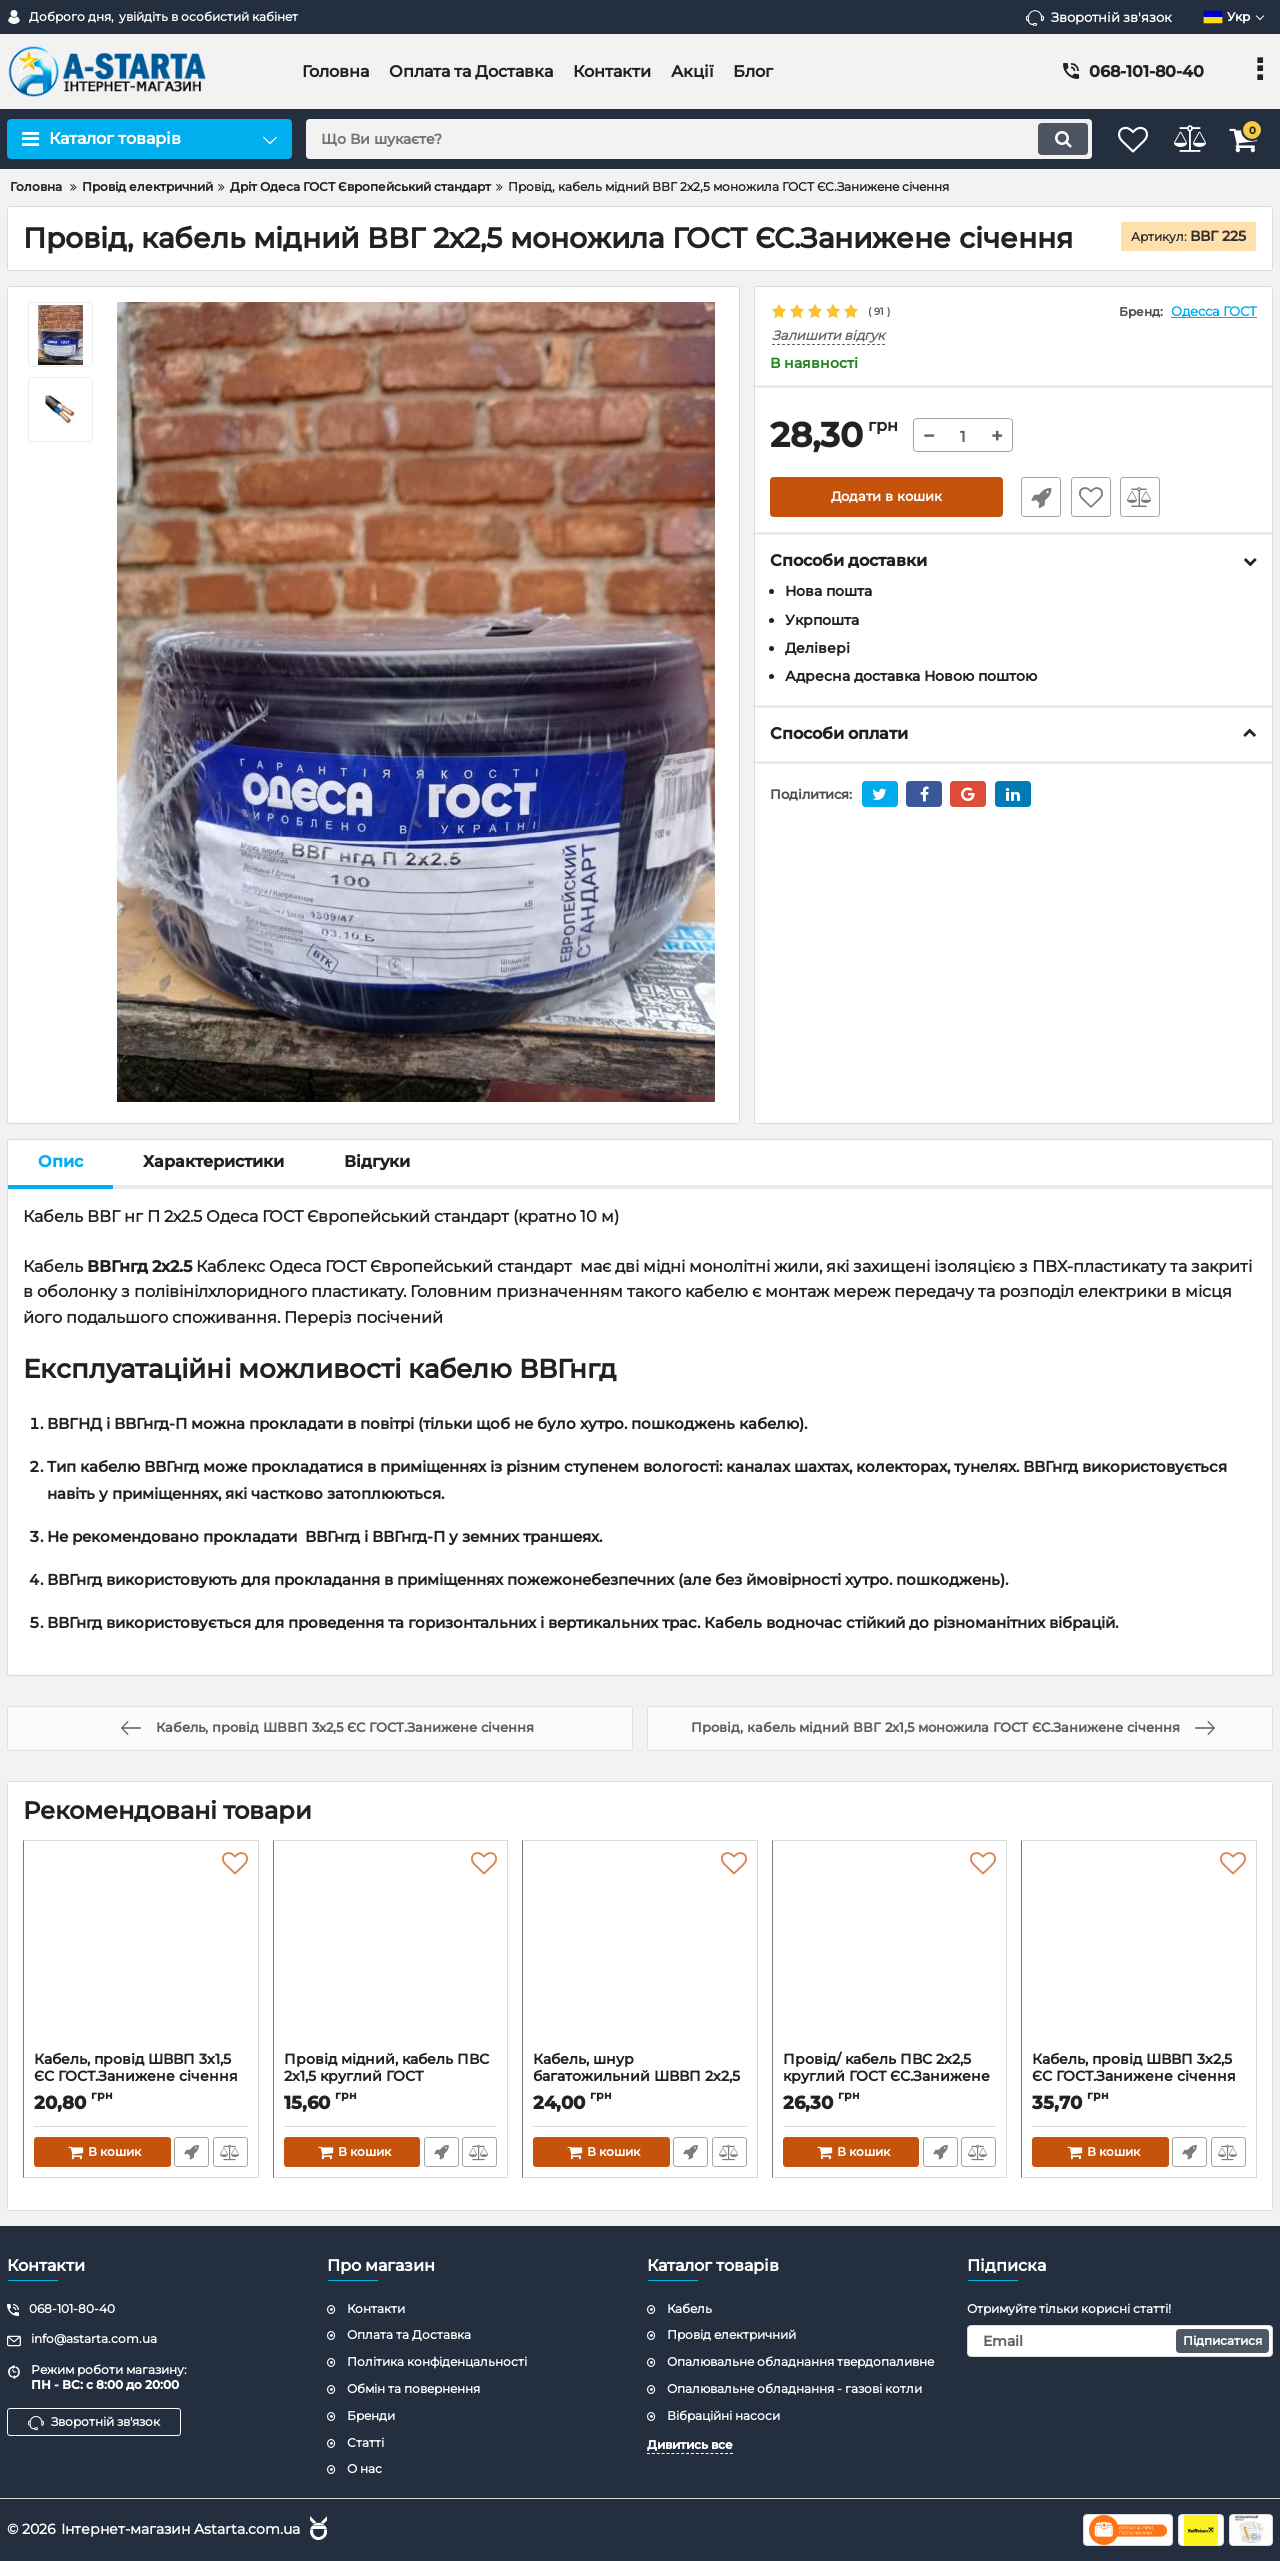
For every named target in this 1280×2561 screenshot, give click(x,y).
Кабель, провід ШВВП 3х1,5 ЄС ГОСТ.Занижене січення (141, 2077)
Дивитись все (690, 2444)
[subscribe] (1120, 2341)
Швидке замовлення (1033, 498)
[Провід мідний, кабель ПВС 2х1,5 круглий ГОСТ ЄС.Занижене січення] (391, 1951)
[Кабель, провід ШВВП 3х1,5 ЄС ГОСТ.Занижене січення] (141, 1951)
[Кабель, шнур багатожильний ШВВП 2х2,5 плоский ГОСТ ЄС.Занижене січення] (640, 1951)
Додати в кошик (886, 498)
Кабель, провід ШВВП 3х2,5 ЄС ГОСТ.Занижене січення (1139, 2077)
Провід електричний (731, 2334)
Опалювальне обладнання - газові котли (794, 2388)
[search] (677, 139)
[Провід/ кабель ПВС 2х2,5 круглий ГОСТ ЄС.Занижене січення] (890, 1951)
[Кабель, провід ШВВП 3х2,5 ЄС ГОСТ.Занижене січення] (1139, 1951)
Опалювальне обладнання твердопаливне (800, 2361)
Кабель (689, 2308)
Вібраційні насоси (723, 2415)
